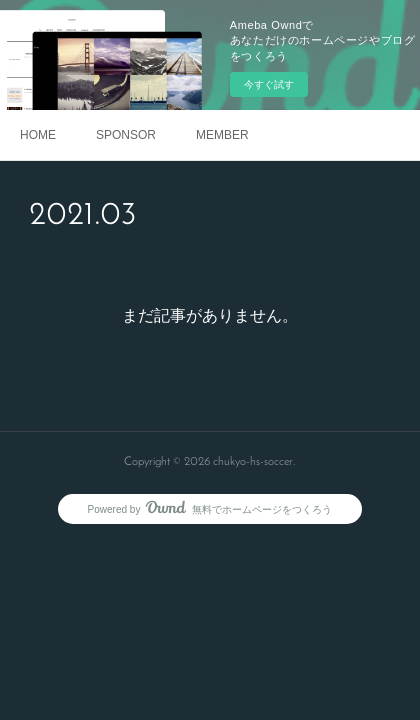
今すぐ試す (269, 84)
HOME (38, 135)
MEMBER (222, 135)
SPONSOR (126, 135)
